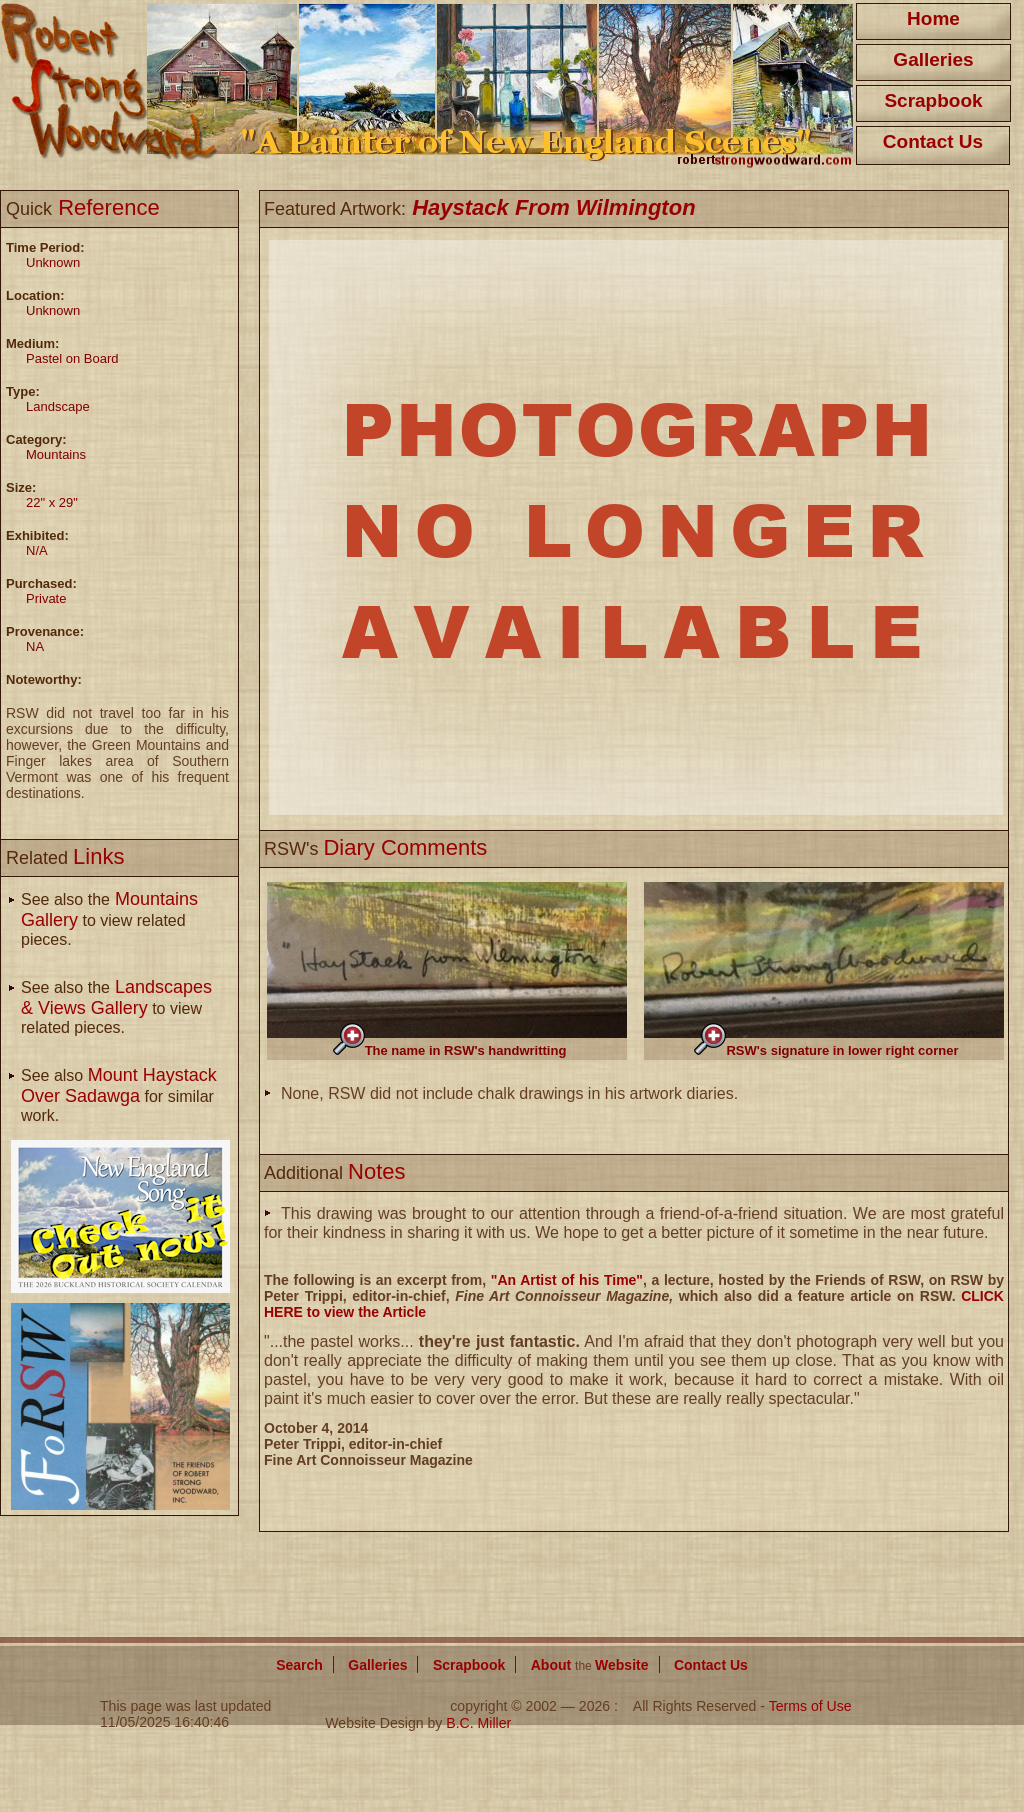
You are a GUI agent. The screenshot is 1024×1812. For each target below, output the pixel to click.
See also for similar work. (119, 1095)
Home (933, 18)
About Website (590, 1665)
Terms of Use (810, 1706)
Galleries (933, 59)
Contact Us (933, 141)
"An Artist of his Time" (567, 1280)
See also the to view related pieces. (109, 919)
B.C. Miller (478, 1723)
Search (299, 1665)
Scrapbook (933, 100)
